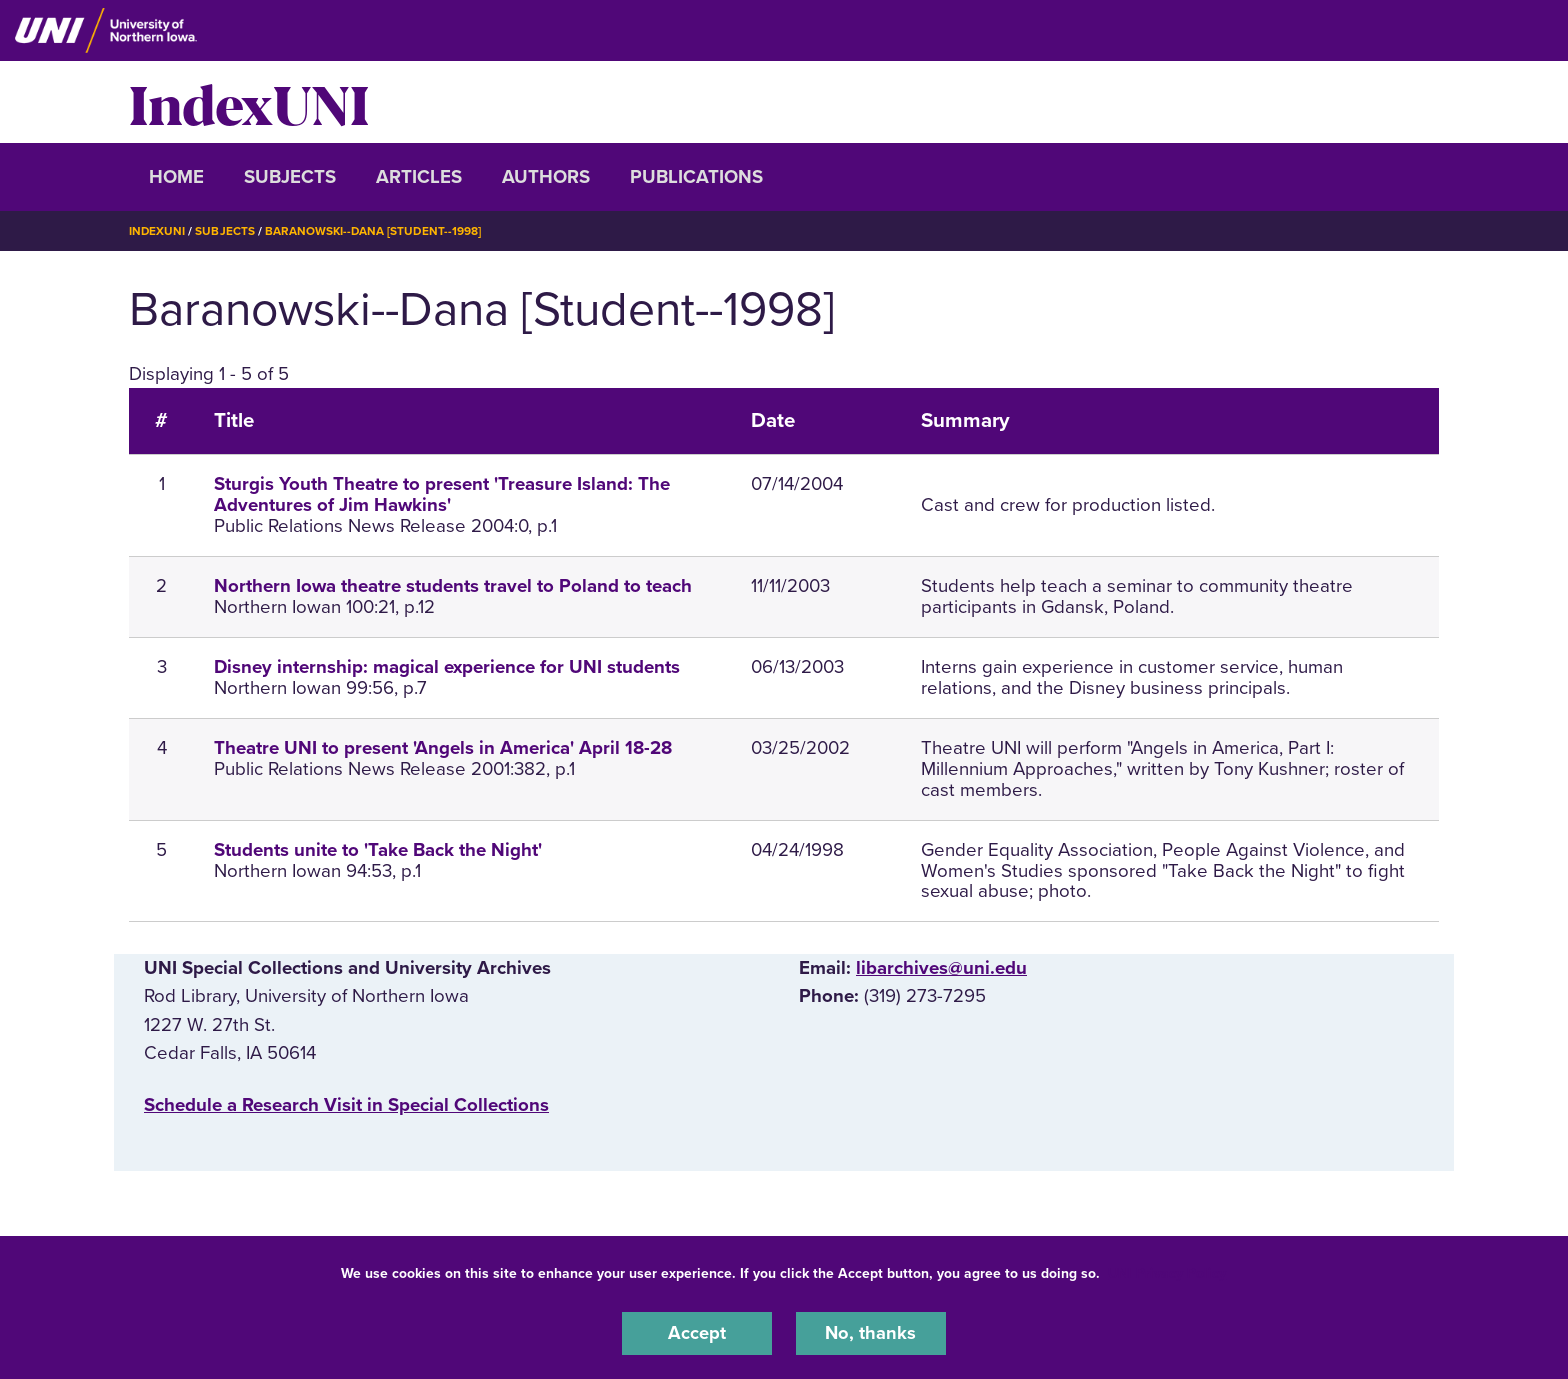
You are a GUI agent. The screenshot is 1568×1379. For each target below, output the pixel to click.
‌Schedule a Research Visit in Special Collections (346, 1104)
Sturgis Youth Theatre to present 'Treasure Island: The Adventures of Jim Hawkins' (442, 494)
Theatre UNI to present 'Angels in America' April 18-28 (443, 748)
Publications (696, 177)
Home (176, 177)
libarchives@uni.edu (941, 968)
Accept (697, 1333)
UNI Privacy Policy (1167, 1272)
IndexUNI (249, 102)
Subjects (290, 177)
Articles (419, 177)
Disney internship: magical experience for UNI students (447, 667)
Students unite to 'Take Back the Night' (378, 849)
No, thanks (871, 1333)
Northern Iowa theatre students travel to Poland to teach (453, 586)
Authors (546, 177)
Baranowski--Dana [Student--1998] (375, 231)
